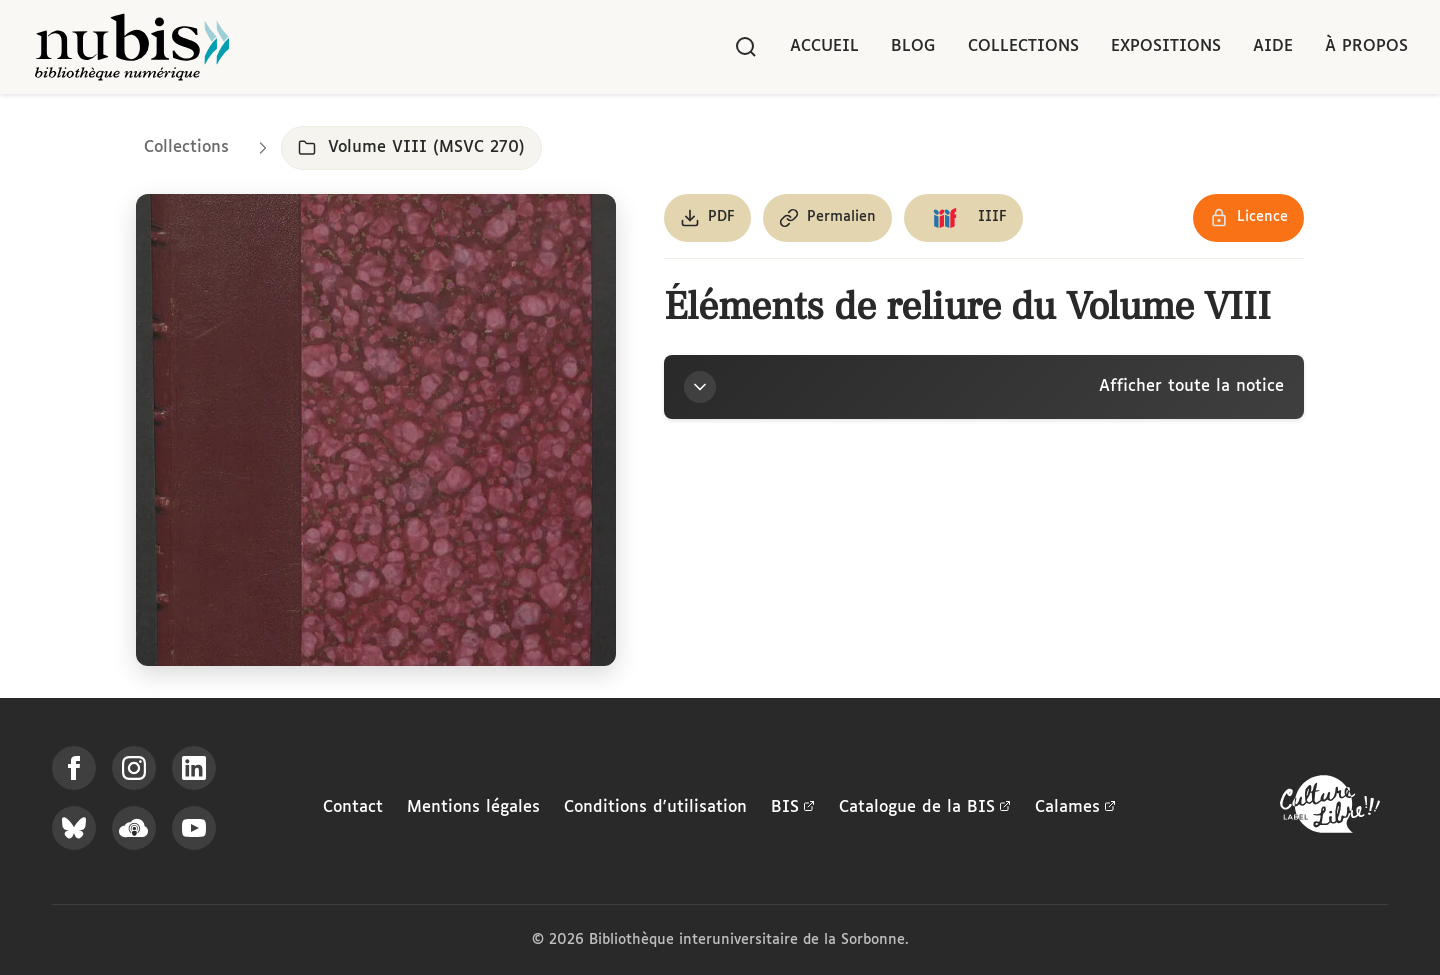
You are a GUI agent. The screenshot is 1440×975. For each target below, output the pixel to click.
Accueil (824, 46)
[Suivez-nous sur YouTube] (194, 828)
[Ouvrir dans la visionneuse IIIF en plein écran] (376, 430)
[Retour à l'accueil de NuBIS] (132, 47)
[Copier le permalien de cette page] (827, 218)
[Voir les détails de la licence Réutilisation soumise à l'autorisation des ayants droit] (1248, 218)
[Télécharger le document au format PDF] (707, 218)
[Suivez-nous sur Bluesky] (74, 828)
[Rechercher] (746, 47)
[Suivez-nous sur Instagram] (134, 768)
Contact (353, 807)
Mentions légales (473, 807)
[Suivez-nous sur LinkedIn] (194, 768)
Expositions (1166, 46)
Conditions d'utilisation (655, 807)
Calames (1075, 808)
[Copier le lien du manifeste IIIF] (963, 218)
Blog (913, 46)
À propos (1366, 46)
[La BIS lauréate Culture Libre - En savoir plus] (1330, 808)
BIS (793, 808)
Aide (1273, 46)
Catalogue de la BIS (925, 808)
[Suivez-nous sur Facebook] (74, 768)
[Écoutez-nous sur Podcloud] (134, 828)
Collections (1023, 46)
